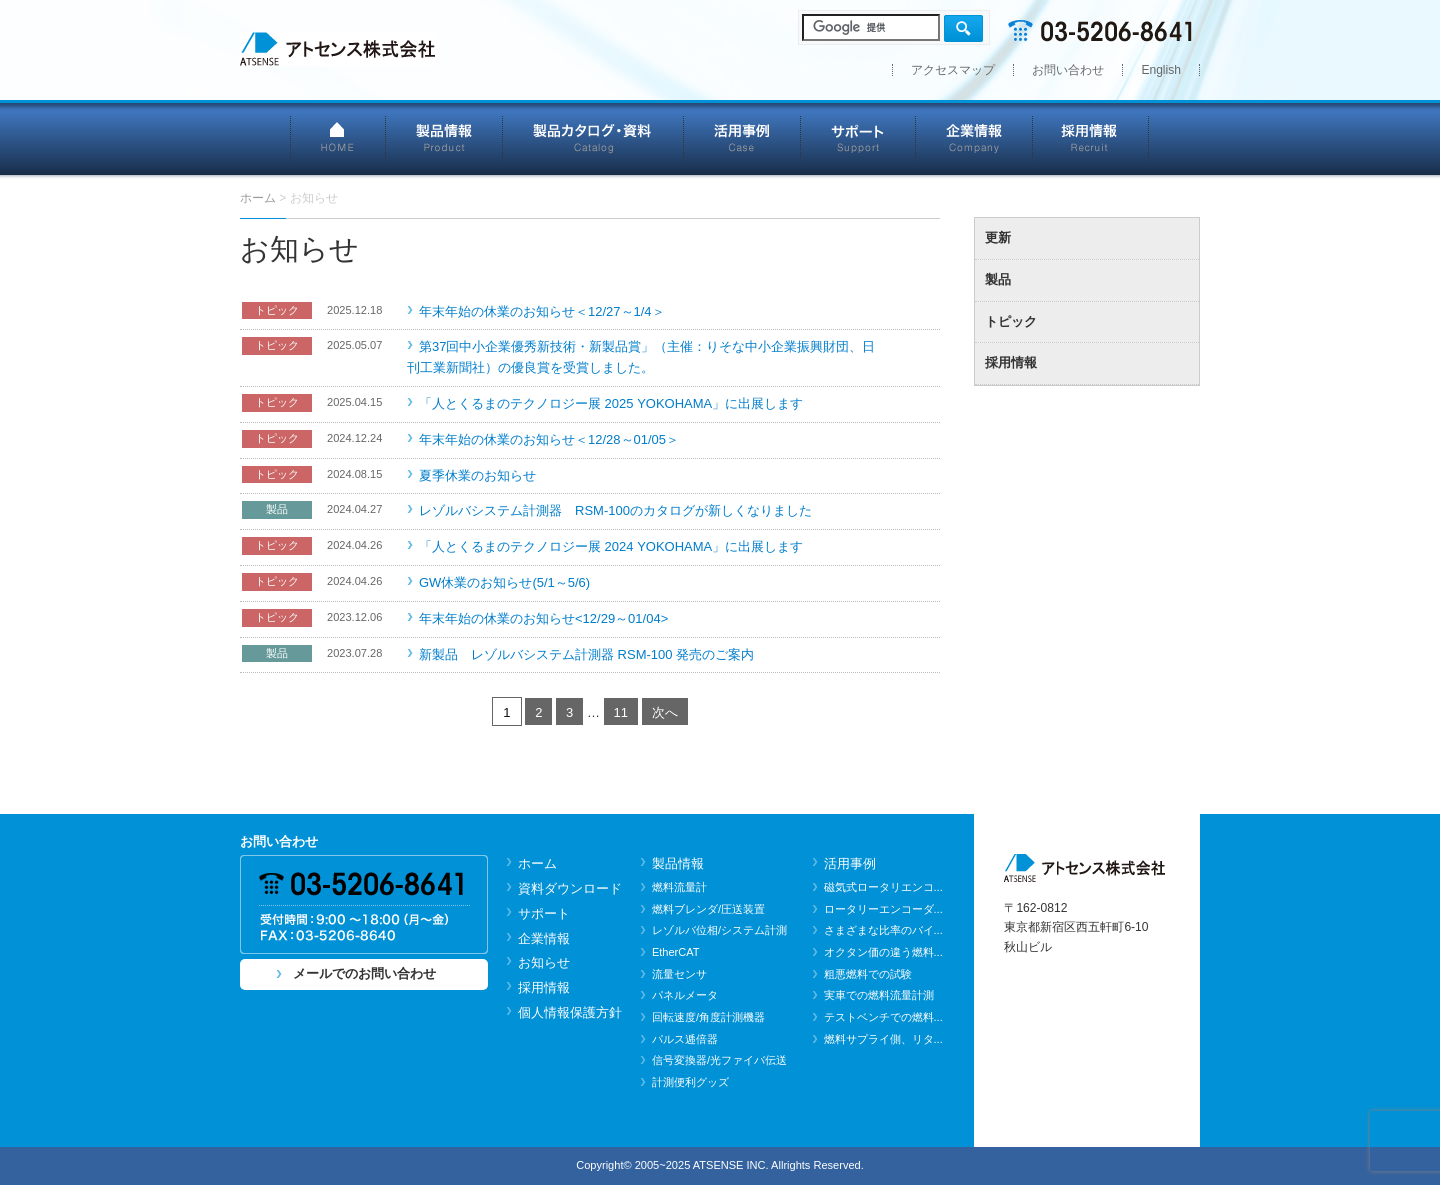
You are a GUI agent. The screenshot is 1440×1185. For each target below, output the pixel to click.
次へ (665, 712)
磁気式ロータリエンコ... (883, 887)
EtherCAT (676, 952)
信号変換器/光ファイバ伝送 (719, 1060)
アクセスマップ (953, 70)
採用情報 (1091, 137)
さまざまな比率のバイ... (883, 930)
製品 (998, 279)
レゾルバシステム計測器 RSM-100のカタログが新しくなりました (615, 510)
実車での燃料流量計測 (879, 995)
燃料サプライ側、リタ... (883, 1039)
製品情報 (444, 137)
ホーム (537, 863)
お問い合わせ (1068, 70)
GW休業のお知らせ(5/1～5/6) (504, 582)
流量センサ (679, 974)
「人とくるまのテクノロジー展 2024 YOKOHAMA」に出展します (611, 546)
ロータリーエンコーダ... (883, 909)
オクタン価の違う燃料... (883, 952)
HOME (338, 137)
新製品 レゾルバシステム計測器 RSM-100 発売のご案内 (586, 654)
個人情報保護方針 (570, 1012)
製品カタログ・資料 (593, 137)
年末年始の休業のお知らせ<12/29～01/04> (543, 618)
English (1161, 70)
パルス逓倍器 (685, 1039)
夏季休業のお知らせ (477, 475)
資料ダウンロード (570, 888)
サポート (858, 137)
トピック (1011, 321)
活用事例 (742, 137)
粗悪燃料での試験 (868, 974)
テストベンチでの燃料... (883, 1017)
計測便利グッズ (690, 1082)
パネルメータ (685, 995)
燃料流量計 (679, 887)
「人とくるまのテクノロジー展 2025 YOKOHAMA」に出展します (611, 403)
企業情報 (974, 137)
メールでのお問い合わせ (364, 973)
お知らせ (544, 962)
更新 (998, 237)
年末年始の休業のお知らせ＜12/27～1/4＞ (542, 311)
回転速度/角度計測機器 (708, 1017)
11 (621, 712)
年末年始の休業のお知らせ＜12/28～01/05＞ (549, 439)
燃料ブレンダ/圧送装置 (708, 909)
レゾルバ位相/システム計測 (719, 930)
